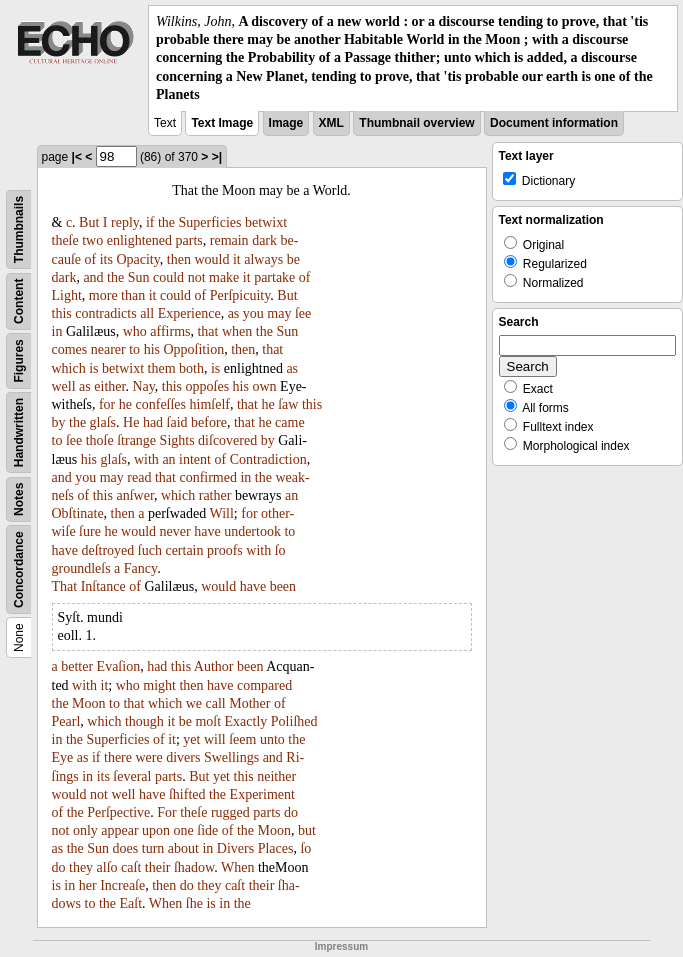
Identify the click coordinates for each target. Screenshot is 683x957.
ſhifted (187, 794)
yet (191, 739)
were (148, 757)
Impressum (341, 946)
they (81, 867)
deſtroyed (107, 550)
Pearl (66, 721)
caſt (131, 867)
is (93, 368)
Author (214, 666)
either (109, 386)
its (106, 259)
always (263, 259)
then (179, 259)
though (144, 721)
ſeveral (132, 776)
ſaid (177, 422)
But (89, 222)
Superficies (210, 222)
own (264, 386)
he (125, 404)
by (59, 422)
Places (276, 848)
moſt (208, 721)
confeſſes (161, 404)
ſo (280, 550)
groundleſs (81, 568)
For (166, 812)
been (283, 586)
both (191, 368)
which (69, 368)
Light (67, 295)
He (131, 422)
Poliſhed (294, 721)
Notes (19, 499)
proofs (225, 550)
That (65, 586)
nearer (108, 349)
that (207, 331)
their (158, 867)
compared (264, 685)
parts (189, 240)
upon (156, 830)
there (118, 757)
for (107, 404)
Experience (189, 313)
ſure (90, 531)
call (216, 703)
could (168, 277)
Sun (139, 277)
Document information (554, 123)
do (291, 812)
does (126, 848)
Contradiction (268, 459)
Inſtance (103, 586)
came (290, 422)
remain (229, 240)
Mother (249, 703)
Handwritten (19, 432)
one (184, 830)
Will (222, 513)
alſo (107, 867)
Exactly (246, 721)
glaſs (103, 422)
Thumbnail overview (416, 123)
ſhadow (194, 867)
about (183, 848)
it (237, 259)
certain (184, 550)
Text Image (222, 123)
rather (215, 495)
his (152, 349)
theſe (65, 240)
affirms (170, 331)
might (159, 685)
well (64, 386)
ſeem (242, 739)
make (224, 277)
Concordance (19, 569)
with (146, 459)
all (147, 313)
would (211, 259)
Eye (63, 757)
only (85, 830)
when (237, 331)
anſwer (135, 495)
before (209, 422)
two (92, 240)
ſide (207, 830)
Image (286, 123)
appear (119, 830)
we (194, 703)
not (197, 277)
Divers (235, 848)
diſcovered (227, 440)
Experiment (262, 794)
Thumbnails (19, 229)
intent (195, 459)
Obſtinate (78, 513)
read (139, 477)
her (88, 885)
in (57, 331)
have (207, 531)
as (234, 313)
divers (183, 757)
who (135, 331)
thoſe (100, 440)
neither (276, 776)
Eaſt (131, 903)
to (134, 349)
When (237, 867)
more (103, 295)
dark (264, 240)
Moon (88, 703)
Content (19, 300)
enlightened (139, 240)
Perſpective (118, 812)
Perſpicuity (240, 295)
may (279, 313)
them (162, 368)
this (62, 313)
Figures (19, 360)
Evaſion (119, 666)
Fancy (140, 568)
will (215, 739)
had (153, 422)
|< (77, 157)
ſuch (150, 550)
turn (153, 848)
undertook (252, 531)
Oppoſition (193, 349)
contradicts (105, 313)
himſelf (210, 404)
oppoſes (208, 386)
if (150, 222)
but (307, 830)
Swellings (231, 757)
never (175, 531)
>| (217, 157)
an (168, 459)
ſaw (288, 404)
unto (272, 739)
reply (125, 222)
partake (274, 277)
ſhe (194, 903)
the (166, 222)
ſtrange (136, 440)
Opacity (137, 259)
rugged (230, 812)
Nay (143, 386)
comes (70, 349)
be (293, 259)
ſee (303, 313)
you (253, 313)
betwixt (266, 222)
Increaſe (122, 885)
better (77, 666)
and (93, 277)
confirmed (208, 477)
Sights (177, 440)
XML (331, 123)
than (133, 295)
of (91, 259)
